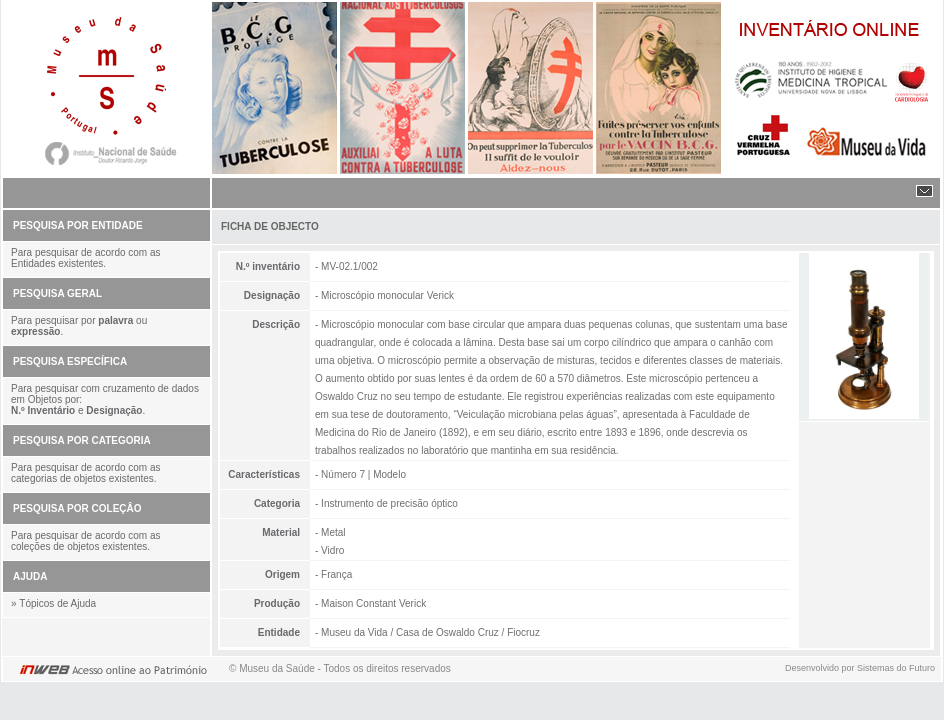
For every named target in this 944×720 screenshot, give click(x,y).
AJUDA (30, 576)
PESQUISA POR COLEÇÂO (77, 508)
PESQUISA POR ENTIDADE (78, 225)
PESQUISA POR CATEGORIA (82, 440)
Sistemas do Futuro (896, 668)
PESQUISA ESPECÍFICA (70, 361)
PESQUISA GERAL (57, 293)
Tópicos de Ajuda (57, 603)
